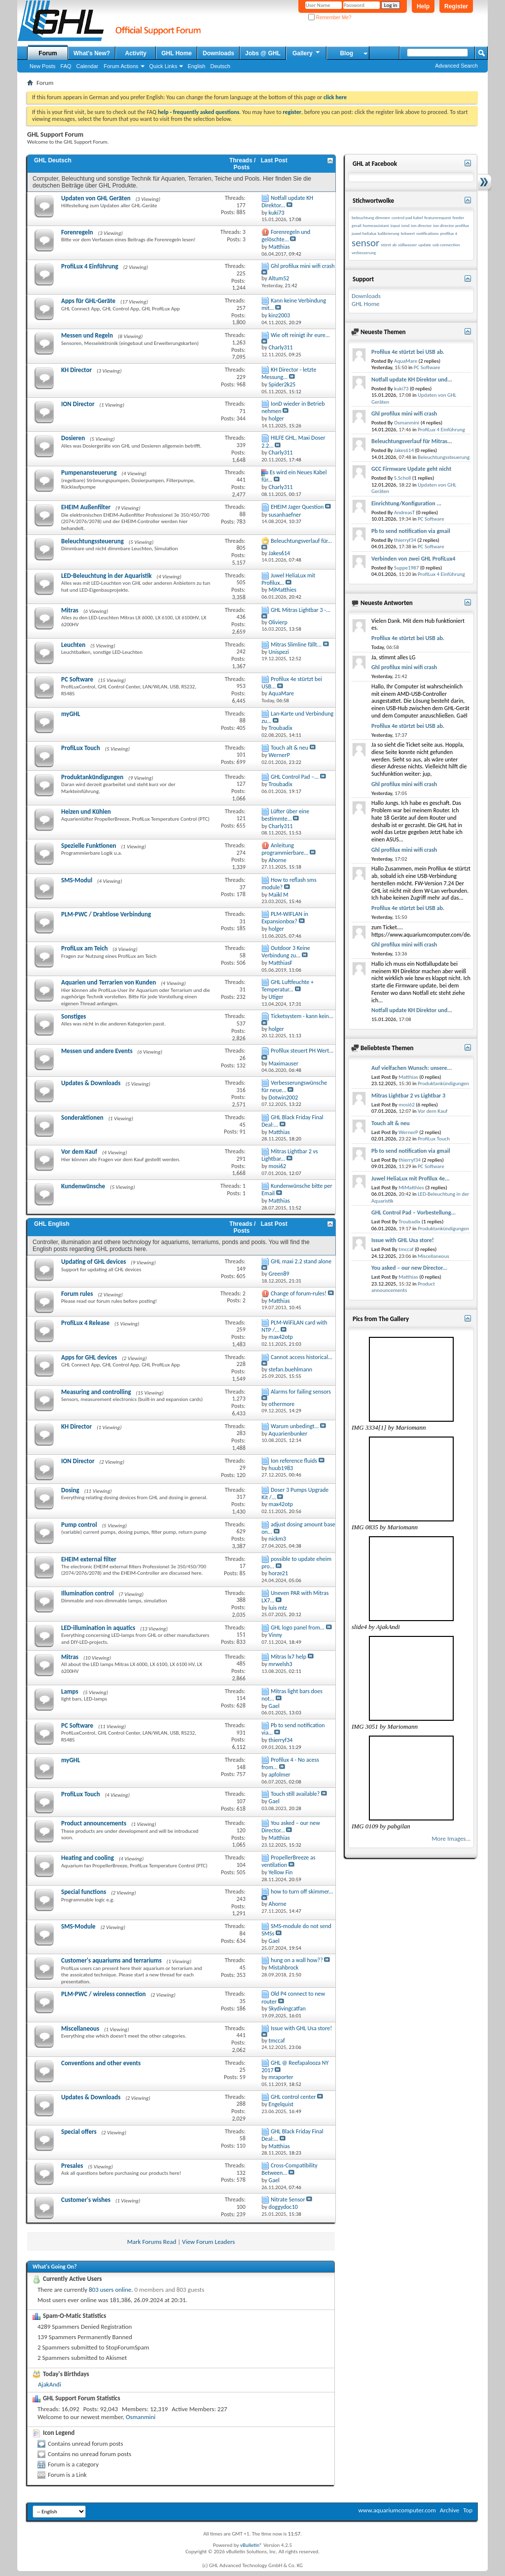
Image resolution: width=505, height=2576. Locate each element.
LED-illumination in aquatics (98, 1627)
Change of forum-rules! (298, 1293)
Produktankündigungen (92, 777)
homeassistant (376, 225)
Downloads (218, 53)
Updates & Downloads (90, 1083)
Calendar (87, 66)
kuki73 (401, 388)
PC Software (77, 679)
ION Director (78, 404)
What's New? (91, 53)
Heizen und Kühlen (86, 811)
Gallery (306, 53)
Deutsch (220, 66)
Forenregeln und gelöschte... (285, 235)
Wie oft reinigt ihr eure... (300, 335)
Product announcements (93, 1823)
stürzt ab (389, 244)
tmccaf (405, 1249)
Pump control (79, 1524)
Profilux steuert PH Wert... (302, 1050)
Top (467, 2510)
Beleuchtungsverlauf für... (301, 540)
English (196, 66)
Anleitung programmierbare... (284, 849)
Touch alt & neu (289, 747)
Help (423, 6)
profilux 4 (448, 233)
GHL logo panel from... (298, 1627)
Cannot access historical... (301, 1357)
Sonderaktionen (82, 1117)
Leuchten (73, 644)
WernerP (408, 1132)
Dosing (70, 1490)
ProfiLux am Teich (84, 948)
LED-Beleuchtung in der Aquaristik (106, 575)
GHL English (52, 1223)
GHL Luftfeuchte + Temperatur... (287, 986)
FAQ (66, 66)
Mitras (69, 610)
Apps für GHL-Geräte (88, 300)
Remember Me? (329, 17)
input (395, 225)
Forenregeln (77, 232)
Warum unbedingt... (295, 1426)
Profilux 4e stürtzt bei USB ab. (407, 351)
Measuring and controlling (96, 1392)
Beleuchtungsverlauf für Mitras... (411, 441)
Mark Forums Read (152, 2241)
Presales (72, 2165)
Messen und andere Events (97, 1051)
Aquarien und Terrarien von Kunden (108, 982)
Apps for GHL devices (89, 1357)
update (424, 244)
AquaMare (405, 361)
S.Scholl (402, 478)
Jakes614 (404, 450)
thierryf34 (405, 540)
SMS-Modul (76, 880)
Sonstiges (73, 1016)
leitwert (408, 233)
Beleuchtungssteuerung (92, 541)
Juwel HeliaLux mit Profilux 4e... (410, 1178)
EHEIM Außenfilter (85, 507)
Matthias (408, 1077)
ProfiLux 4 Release (85, 1322)
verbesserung (364, 252)
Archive (449, 2510)
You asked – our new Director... (409, 1267)
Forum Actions (121, 66)
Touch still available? (295, 1793)
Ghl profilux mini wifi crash (303, 266)
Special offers (79, 2131)
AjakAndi (49, 2384)
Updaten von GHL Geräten (96, 198)
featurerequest (437, 217)
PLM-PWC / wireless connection (103, 1994)
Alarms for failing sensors (301, 1391)
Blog (346, 53)
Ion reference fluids (294, 1460)
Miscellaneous (80, 2028)
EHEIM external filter (88, 1559)
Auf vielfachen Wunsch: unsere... (411, 1067)
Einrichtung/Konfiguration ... (406, 503)
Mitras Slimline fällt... (296, 644)
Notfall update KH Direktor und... (411, 379)
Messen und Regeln (87, 335)
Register (456, 6)
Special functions (83, 1891)
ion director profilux (451, 225)
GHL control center (293, 2096)
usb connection (446, 244)
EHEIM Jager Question (297, 506)
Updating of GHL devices (93, 1261)
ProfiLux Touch (80, 748)
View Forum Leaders (208, 2241)
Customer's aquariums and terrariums (111, 1960)
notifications (427, 233)
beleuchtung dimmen (371, 217)
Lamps (69, 1691)
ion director (421, 225)
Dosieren (73, 438)
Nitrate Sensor (288, 2199)
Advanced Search (456, 66)
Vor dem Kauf (79, 1151)
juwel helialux (364, 233)
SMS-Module (78, 1926)
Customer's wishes (85, 2199)
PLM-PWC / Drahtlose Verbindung (106, 914)
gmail (356, 225)
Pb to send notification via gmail (410, 531)
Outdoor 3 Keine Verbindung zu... (285, 952)
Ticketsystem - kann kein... (302, 1016)
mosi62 (406, 1104)
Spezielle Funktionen (88, 845)
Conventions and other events (101, 2063)
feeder (459, 217)
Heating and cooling (87, 1857)
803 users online (110, 2289)
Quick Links (163, 66)
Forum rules (77, 1293)
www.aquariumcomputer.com (396, 2510)
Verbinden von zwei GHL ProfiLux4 (413, 558)
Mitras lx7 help (288, 1656)
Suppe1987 (406, 568)
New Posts (43, 66)
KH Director (76, 370)
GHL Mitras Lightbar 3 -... (300, 609)
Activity (135, 53)
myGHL (70, 714)
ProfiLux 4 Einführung (89, 266)
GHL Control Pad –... (295, 776)
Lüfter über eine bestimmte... (285, 815)
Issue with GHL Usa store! (301, 2028)
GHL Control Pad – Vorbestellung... (413, 1212)
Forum (47, 53)
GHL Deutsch (53, 160)
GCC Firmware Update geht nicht (411, 468)
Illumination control (87, 1593)
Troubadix (409, 1221)
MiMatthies (411, 1187)
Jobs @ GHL (263, 53)
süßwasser (407, 244)
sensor (365, 242)
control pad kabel (407, 217)
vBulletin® (251, 2545)
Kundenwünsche (83, 1186)
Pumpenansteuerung (89, 472)
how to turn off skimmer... (302, 1891)
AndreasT (404, 512)
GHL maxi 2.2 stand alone (301, 1261)
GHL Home (176, 53)
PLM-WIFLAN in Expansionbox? (284, 917)
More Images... (451, 1838)
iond (405, 225)
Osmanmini (140, 2417)
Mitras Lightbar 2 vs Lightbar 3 (408, 1095)
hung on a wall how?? (297, 1960)
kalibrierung (388, 233)
